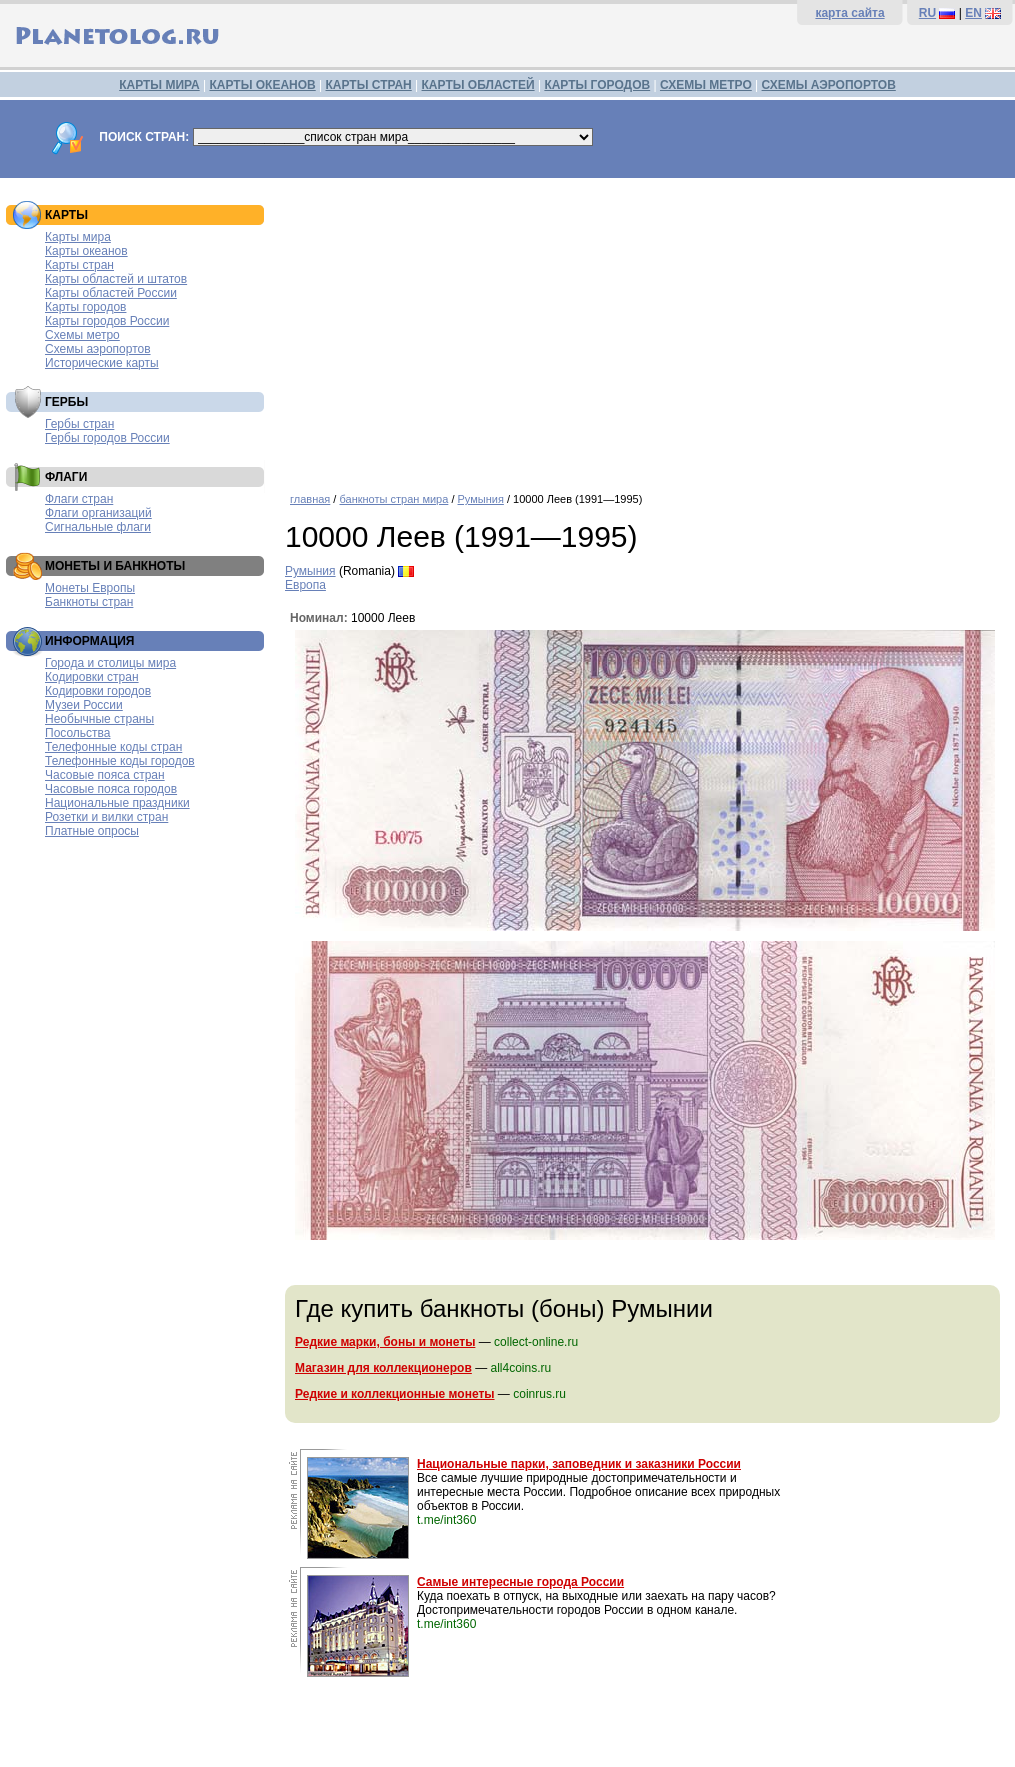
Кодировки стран (92, 677)
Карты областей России (111, 293)
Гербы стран (79, 424)
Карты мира (78, 237)
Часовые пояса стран (105, 775)
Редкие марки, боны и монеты (385, 1342)
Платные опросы (92, 831)
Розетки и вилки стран (106, 817)
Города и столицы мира (110, 663)
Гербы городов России (107, 438)
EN (973, 13)
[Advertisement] (645, 328)
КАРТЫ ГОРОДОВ (597, 85)
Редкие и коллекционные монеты (395, 1394)
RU (927, 13)
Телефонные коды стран (113, 747)
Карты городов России (107, 321)
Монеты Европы (90, 588)
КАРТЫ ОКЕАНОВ (262, 85)
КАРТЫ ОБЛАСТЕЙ (478, 85)
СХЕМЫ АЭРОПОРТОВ (829, 85)
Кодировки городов (98, 691)
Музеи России (84, 705)
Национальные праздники (117, 803)
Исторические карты (102, 363)
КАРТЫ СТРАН (369, 85)
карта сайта (849, 13)
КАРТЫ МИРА (159, 85)
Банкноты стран (89, 602)
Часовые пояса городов (111, 789)
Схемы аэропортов (98, 349)
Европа (305, 585)
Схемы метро (82, 335)
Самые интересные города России (520, 1582)
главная (310, 499)
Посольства (78, 733)
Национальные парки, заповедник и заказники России (579, 1464)
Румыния (481, 499)
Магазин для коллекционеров (383, 1368)
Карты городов (85, 307)
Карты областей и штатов (116, 279)
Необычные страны (99, 719)
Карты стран (79, 265)
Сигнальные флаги (98, 527)
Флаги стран (79, 499)
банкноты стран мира (393, 499)
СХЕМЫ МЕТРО (706, 85)
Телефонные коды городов (120, 761)
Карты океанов (86, 251)
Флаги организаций (98, 513)
